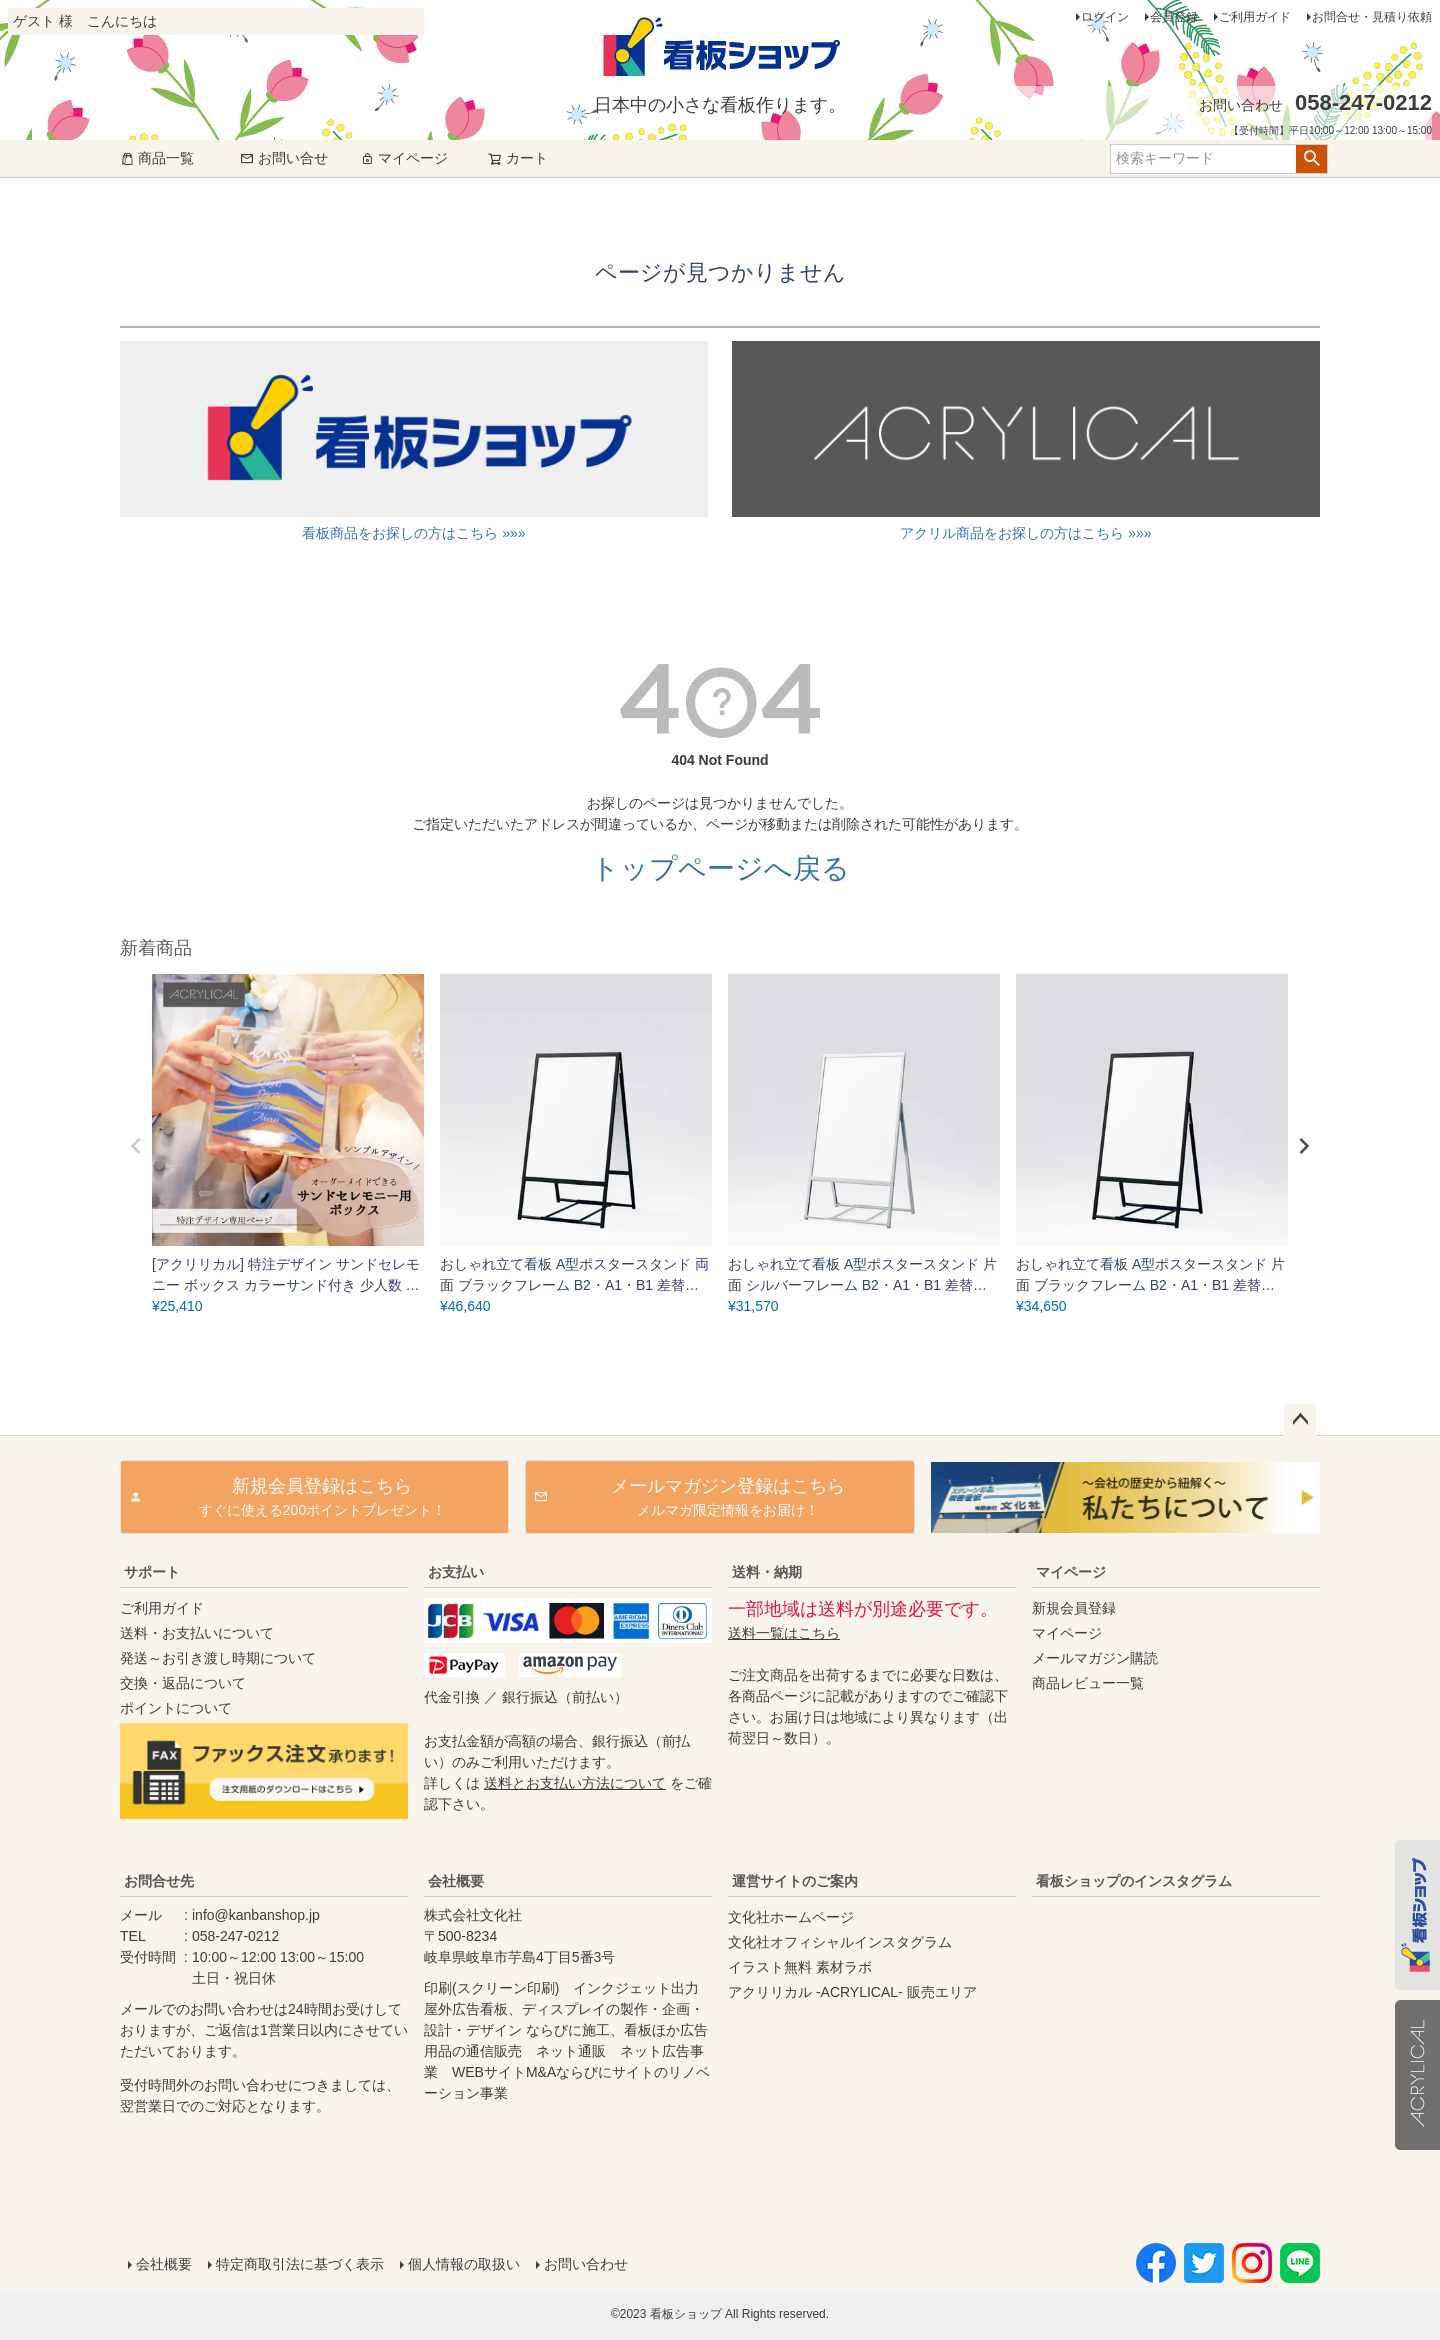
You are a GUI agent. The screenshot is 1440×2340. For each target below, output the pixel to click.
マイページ (404, 158)
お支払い (456, 1572)
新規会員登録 (1074, 1608)
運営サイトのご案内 (795, 1881)
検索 (1311, 159)
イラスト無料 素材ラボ (800, 1967)
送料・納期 (767, 1572)
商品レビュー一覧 (1088, 1683)
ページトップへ (1300, 1420)
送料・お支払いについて (197, 1633)
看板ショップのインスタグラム (1134, 1881)
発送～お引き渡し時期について (218, 1658)
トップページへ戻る (720, 868)
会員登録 (1174, 17)
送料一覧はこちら (784, 1633)
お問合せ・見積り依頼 (1372, 17)
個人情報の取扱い (464, 2264)
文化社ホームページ (791, 1917)
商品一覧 (157, 158)
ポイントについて (176, 1708)
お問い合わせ (586, 2264)
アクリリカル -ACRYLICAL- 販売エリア (852, 1992)
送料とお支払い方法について (575, 1783)
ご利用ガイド (1255, 17)
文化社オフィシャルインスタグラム (840, 1942)
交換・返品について (183, 1683)
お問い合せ (284, 158)
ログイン (1105, 17)
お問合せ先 (159, 1881)
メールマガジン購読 (1095, 1658)
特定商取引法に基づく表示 (300, 2264)
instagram (1172, 2051)
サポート (152, 1572)
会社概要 (456, 1881)
